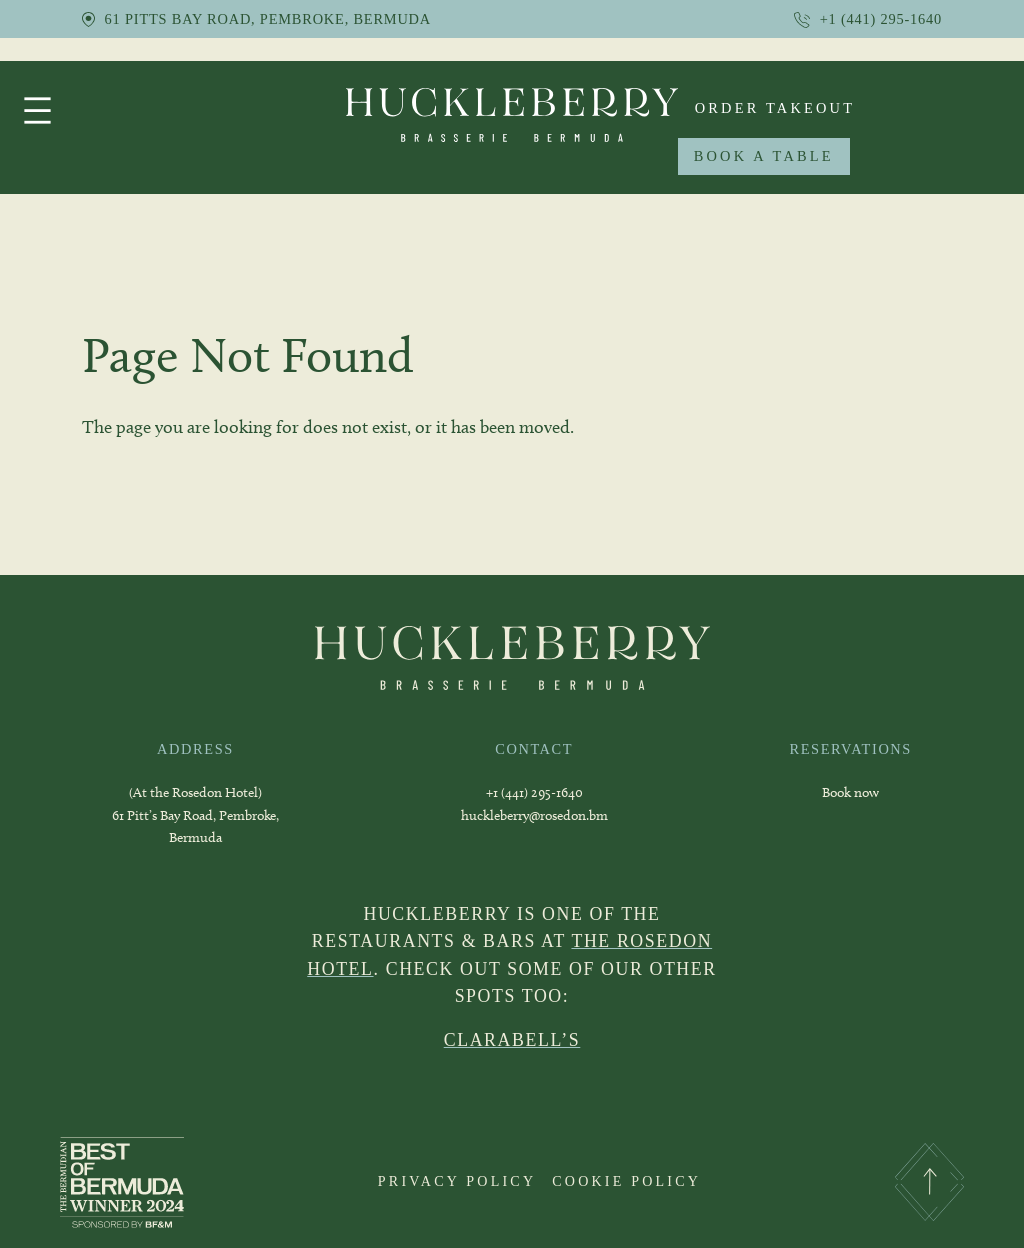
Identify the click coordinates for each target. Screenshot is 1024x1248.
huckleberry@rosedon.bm (534, 815)
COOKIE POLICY (626, 1181)
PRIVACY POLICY (457, 1181)
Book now (850, 792)
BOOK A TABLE (764, 156)
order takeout (775, 108)
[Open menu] (37, 110)
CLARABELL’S (512, 1040)
